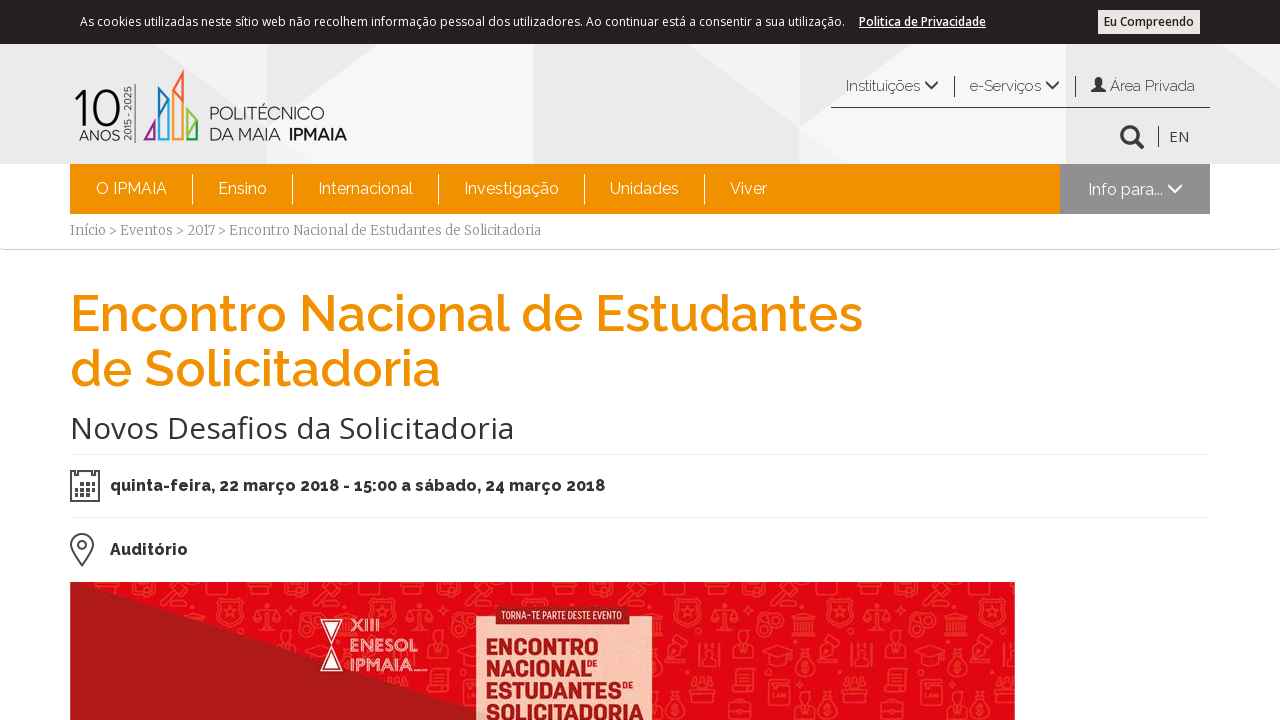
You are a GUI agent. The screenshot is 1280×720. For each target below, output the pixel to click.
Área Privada (1143, 86)
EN (1179, 136)
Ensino (242, 188)
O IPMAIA (131, 188)
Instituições (892, 86)
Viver (748, 188)
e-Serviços (1015, 86)
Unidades (644, 188)
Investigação (511, 188)
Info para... (1135, 189)
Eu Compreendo (1149, 21)
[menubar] (431, 189)
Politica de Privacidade (922, 21)
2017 (201, 230)
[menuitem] (131, 189)
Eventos (146, 230)
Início (88, 230)
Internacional (365, 188)
